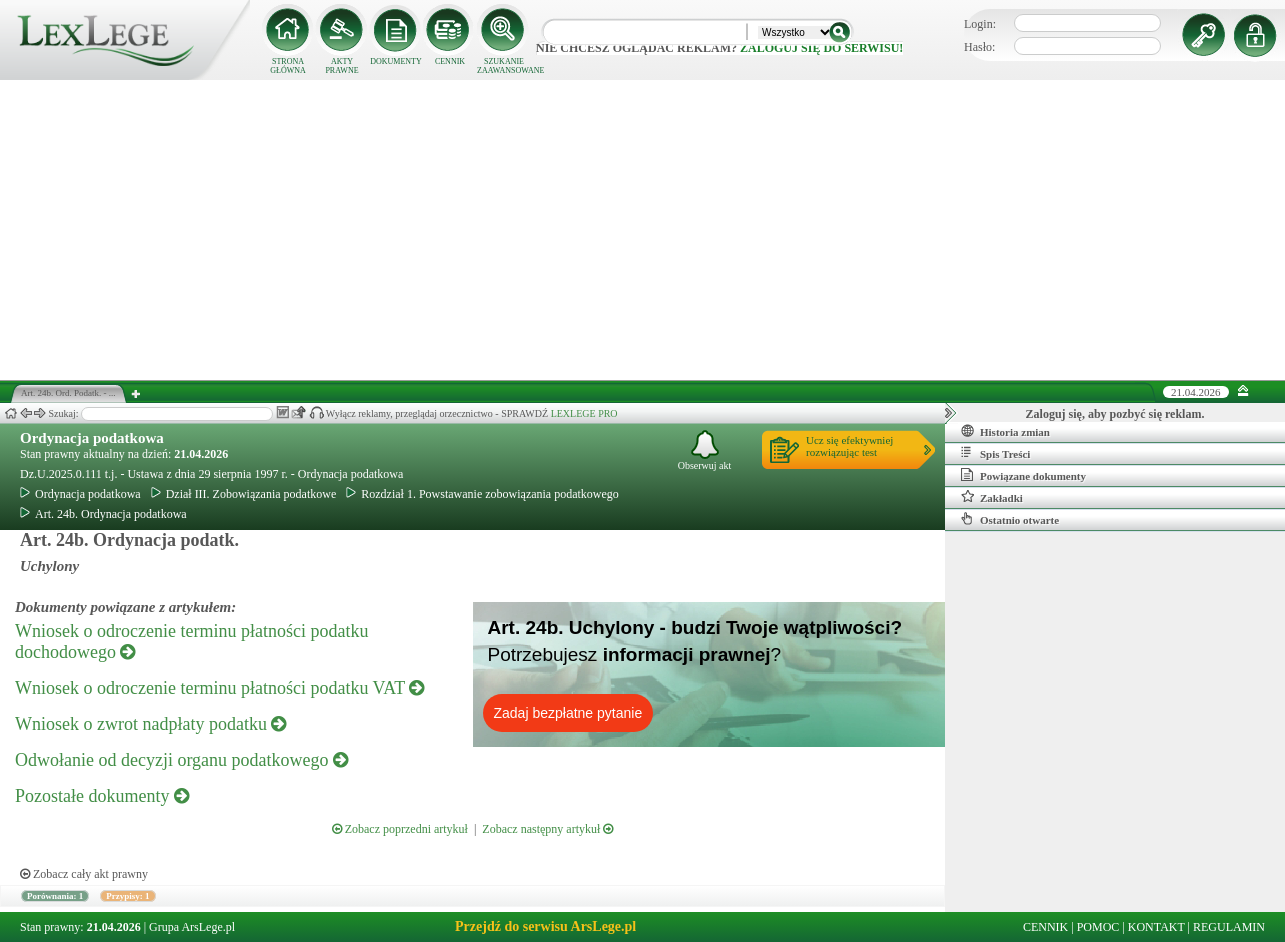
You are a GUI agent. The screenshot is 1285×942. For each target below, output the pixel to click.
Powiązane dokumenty (1023, 475)
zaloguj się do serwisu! (821, 48)
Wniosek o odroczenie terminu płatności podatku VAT (219, 688)
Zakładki (992, 497)
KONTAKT (1156, 927)
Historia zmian (1005, 431)
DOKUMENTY (396, 61)
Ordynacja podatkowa (92, 438)
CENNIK (450, 61)
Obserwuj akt (705, 450)
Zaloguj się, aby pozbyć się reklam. (1115, 414)
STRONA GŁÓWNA (288, 66)
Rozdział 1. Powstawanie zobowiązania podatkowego (482, 494)
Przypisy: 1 (127, 896)
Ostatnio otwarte (1010, 519)
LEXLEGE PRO (584, 413)
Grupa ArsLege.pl (192, 927)
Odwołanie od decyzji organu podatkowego (181, 760)
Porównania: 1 (55, 896)
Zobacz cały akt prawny (84, 874)
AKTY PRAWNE (341, 66)
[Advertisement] (643, 230)
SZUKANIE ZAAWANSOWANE (504, 66)
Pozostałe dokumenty (102, 796)
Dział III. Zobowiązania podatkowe (244, 494)
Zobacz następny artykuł (547, 829)
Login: (980, 24)
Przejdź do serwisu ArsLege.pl (545, 926)
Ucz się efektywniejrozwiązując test (849, 446)
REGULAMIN (1229, 927)
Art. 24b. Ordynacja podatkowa (103, 514)
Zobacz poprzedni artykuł (400, 829)
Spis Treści (995, 453)
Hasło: (979, 47)
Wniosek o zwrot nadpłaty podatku (150, 724)
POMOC (1098, 927)
